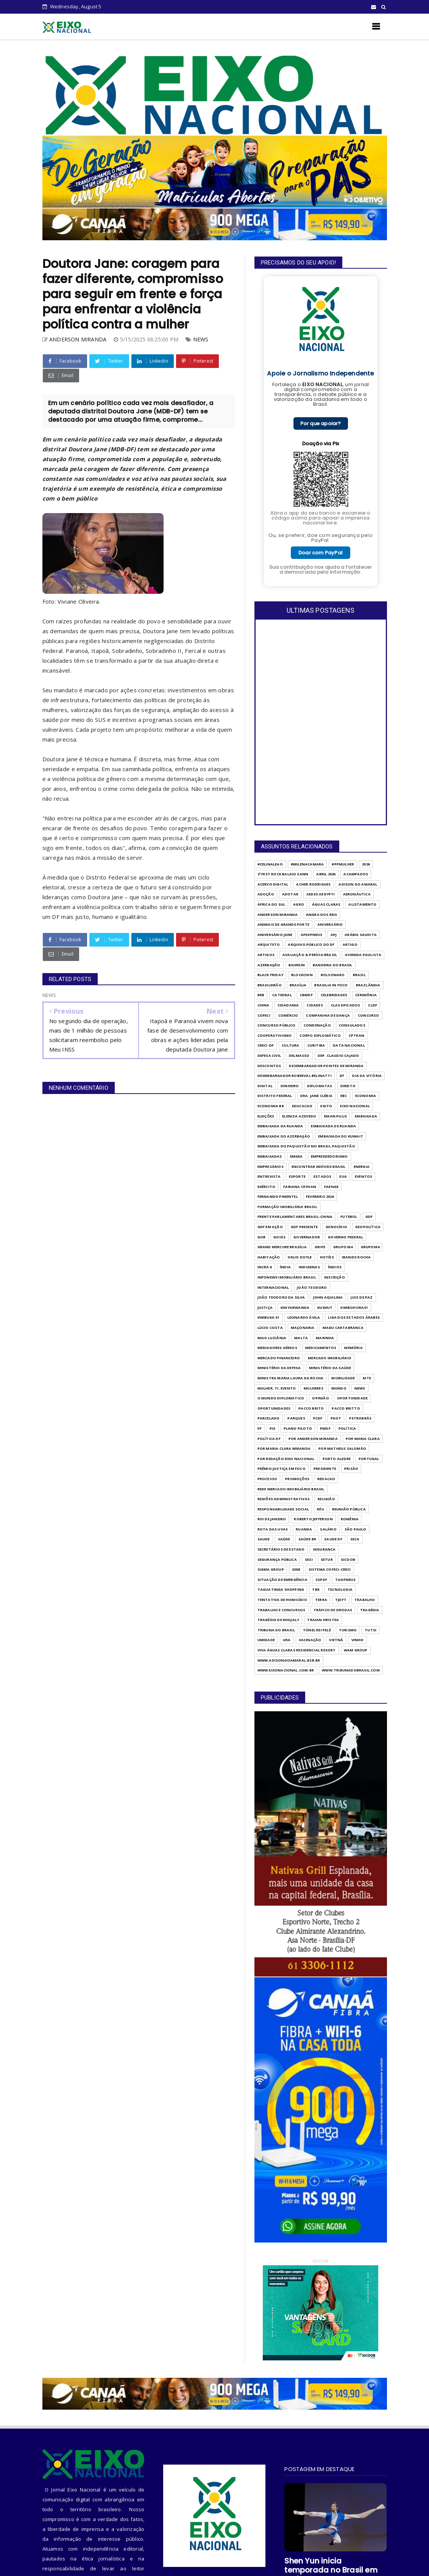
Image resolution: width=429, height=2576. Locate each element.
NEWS (201, 339)
